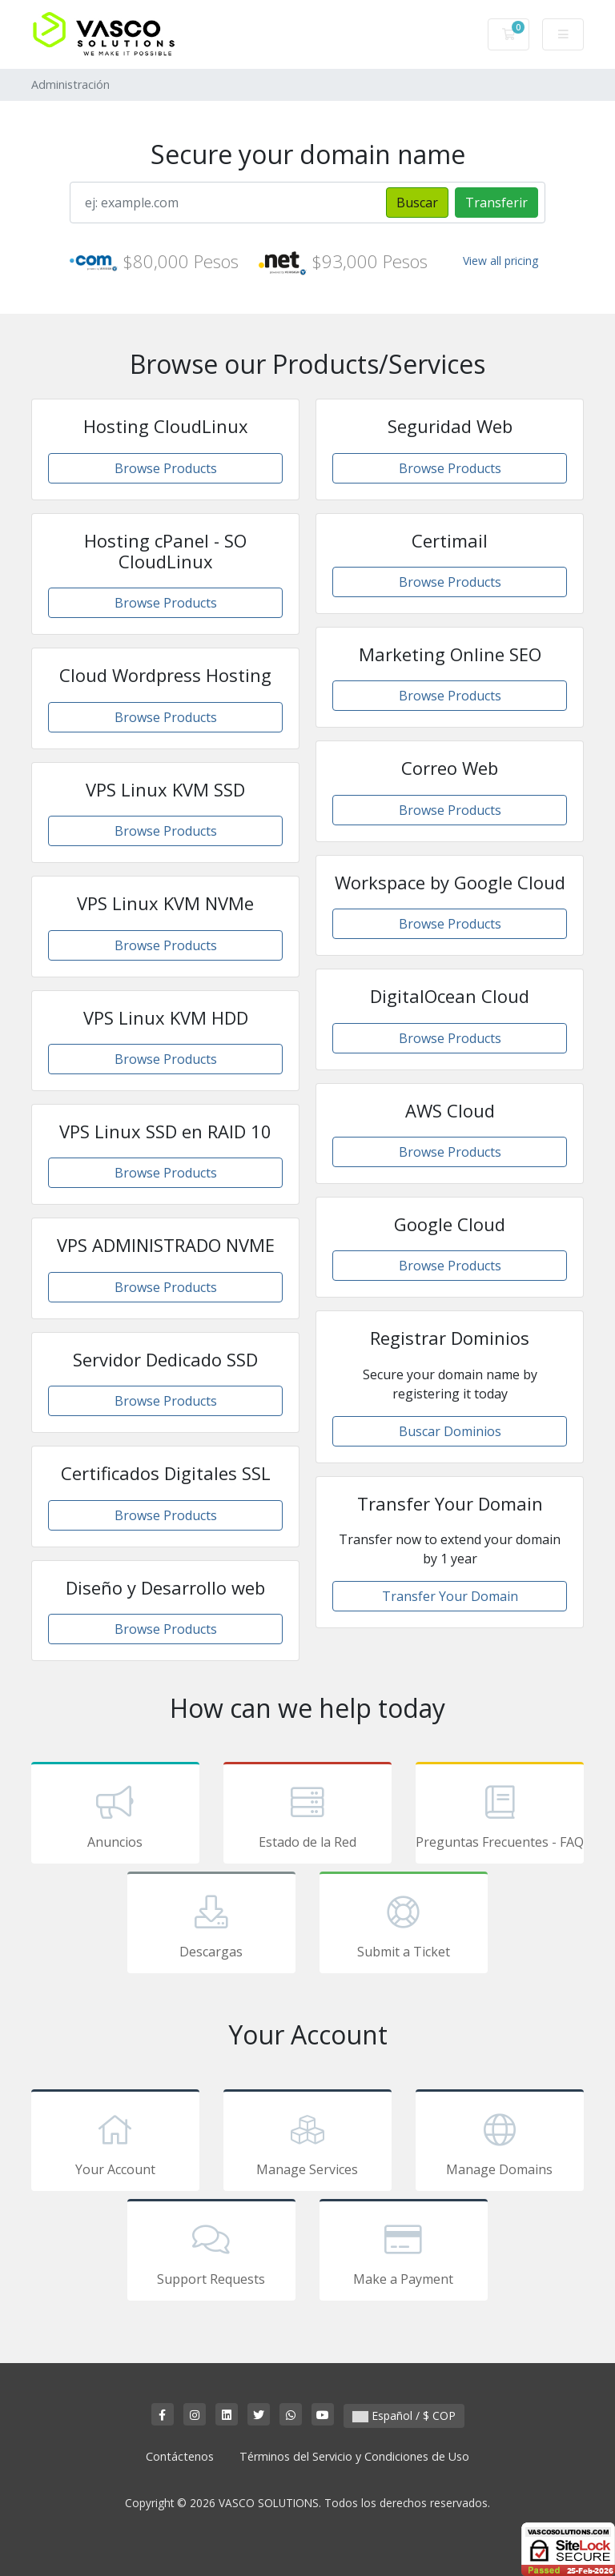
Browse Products (166, 468)
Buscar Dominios (450, 1431)
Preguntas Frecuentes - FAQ (500, 1815)
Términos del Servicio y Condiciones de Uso (354, 2456)
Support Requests (211, 2252)
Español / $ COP (404, 2415)
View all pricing (500, 260)
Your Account (115, 2143)
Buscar (417, 202)
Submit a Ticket (404, 1925)
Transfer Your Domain (450, 1596)
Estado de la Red (307, 1815)
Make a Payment (404, 2252)
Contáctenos (180, 2456)
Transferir (496, 202)
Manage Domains (500, 2143)
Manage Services (307, 2143)
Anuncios (115, 1815)
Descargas (211, 1925)
